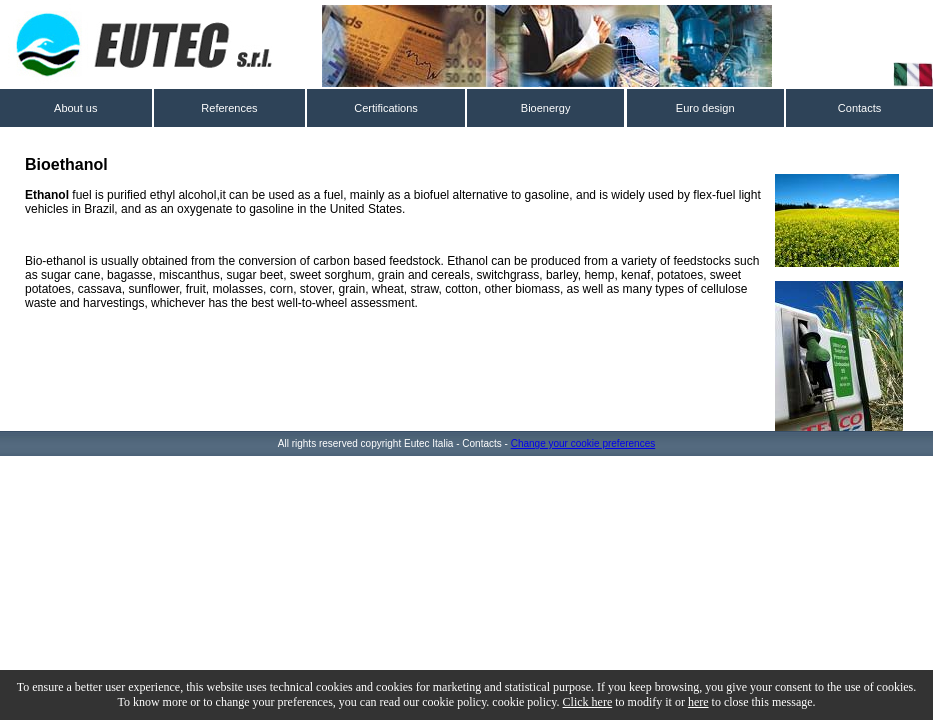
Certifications (386, 108)
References (229, 108)
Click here (588, 702)
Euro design (705, 108)
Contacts (859, 108)
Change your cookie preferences (583, 443)
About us (75, 108)
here (698, 702)
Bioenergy (546, 108)
